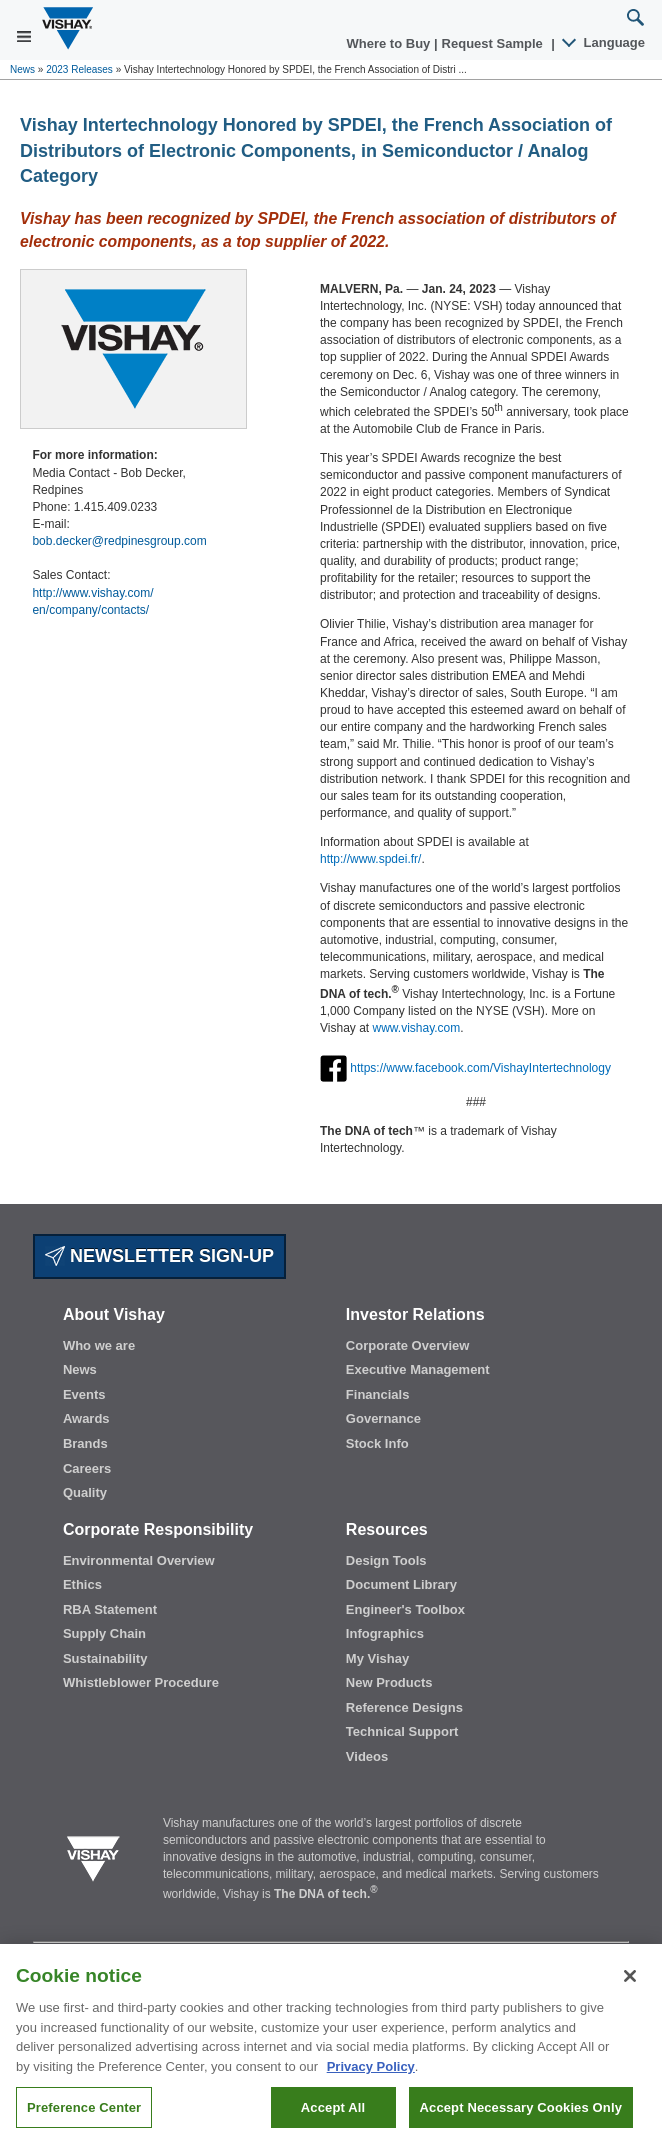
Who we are (99, 1345)
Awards (86, 1418)
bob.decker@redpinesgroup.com (119, 541)
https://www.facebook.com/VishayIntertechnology (480, 1067)
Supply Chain (104, 1633)
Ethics (82, 1584)
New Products (389, 1682)
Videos (367, 1756)
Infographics (385, 1633)
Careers (87, 1468)
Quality (85, 1492)
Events (84, 1394)
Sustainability (105, 1658)
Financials (378, 1394)
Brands (85, 1443)
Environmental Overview (139, 1560)
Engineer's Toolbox (405, 1609)
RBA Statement (110, 1609)
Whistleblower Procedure (141, 1682)
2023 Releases (79, 69)
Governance (383, 1418)
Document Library (401, 1584)
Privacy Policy (371, 2076)
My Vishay (377, 1658)
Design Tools (386, 1560)
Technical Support (402, 1731)
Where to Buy (390, 43)
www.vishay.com (416, 1028)
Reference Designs (404, 1707)
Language (604, 42)
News (22, 69)
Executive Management (418, 1369)
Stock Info (377, 1443)
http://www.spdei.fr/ (370, 859)
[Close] (630, 1986)
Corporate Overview (408, 1345)
